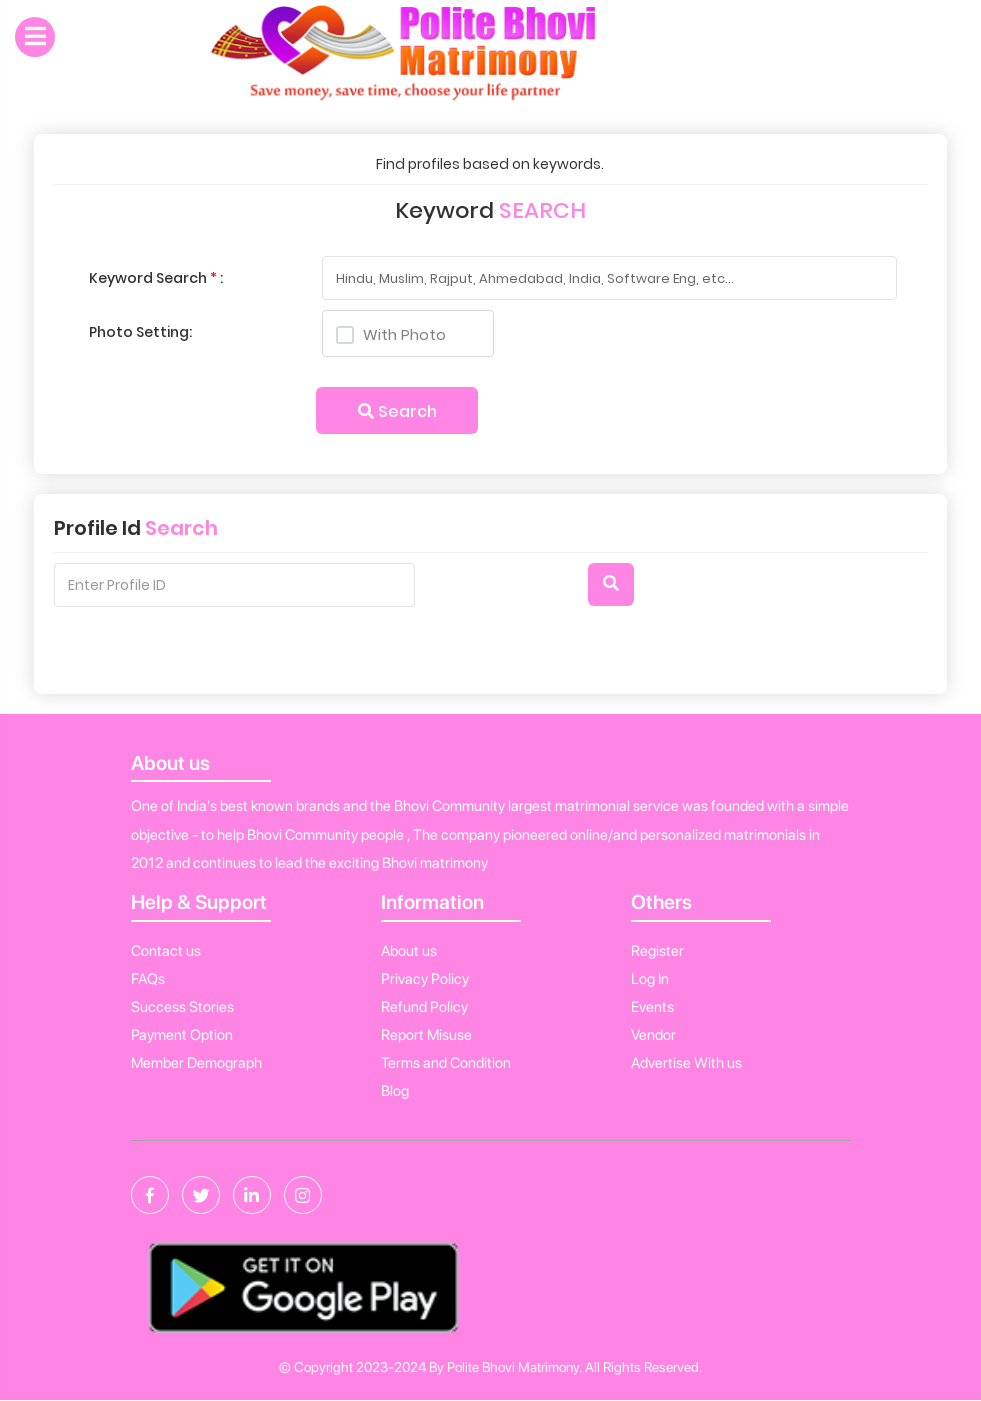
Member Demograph (196, 1063)
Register (657, 951)
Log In (650, 979)
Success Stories (182, 1007)
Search (397, 411)
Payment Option (182, 1035)
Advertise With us (686, 1063)
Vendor (653, 1035)
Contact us (166, 951)
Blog (395, 1091)
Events (652, 1007)
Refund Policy (424, 1007)
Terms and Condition (446, 1063)
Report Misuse (426, 1035)
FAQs (148, 979)
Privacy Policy (425, 979)
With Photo (391, 334)
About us (409, 951)
